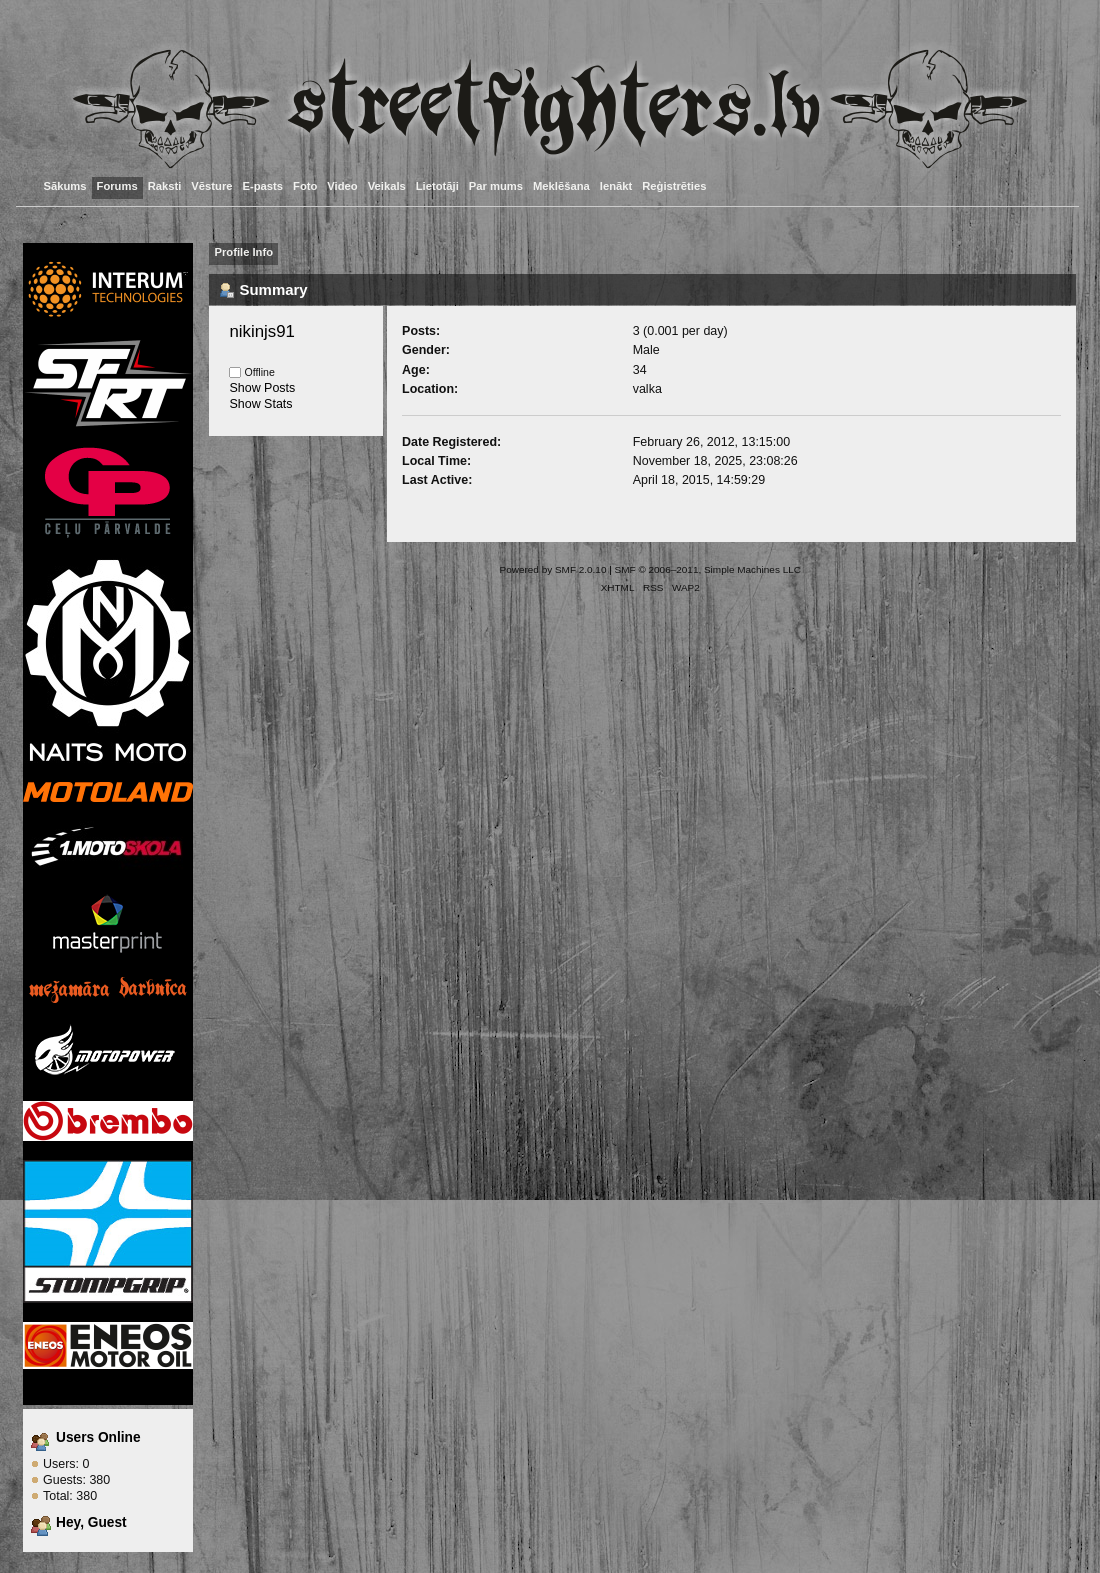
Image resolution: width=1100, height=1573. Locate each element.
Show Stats (260, 404)
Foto (305, 186)
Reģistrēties (674, 186)
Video (342, 186)
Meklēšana (561, 186)
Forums (117, 186)
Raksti (165, 186)
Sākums (65, 186)
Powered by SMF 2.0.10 (553, 569)
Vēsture (211, 186)
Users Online (98, 1437)
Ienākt (616, 186)
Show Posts (262, 388)
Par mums (496, 186)
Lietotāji (437, 186)
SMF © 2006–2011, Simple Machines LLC (708, 569)
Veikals (387, 186)
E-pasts (263, 186)
